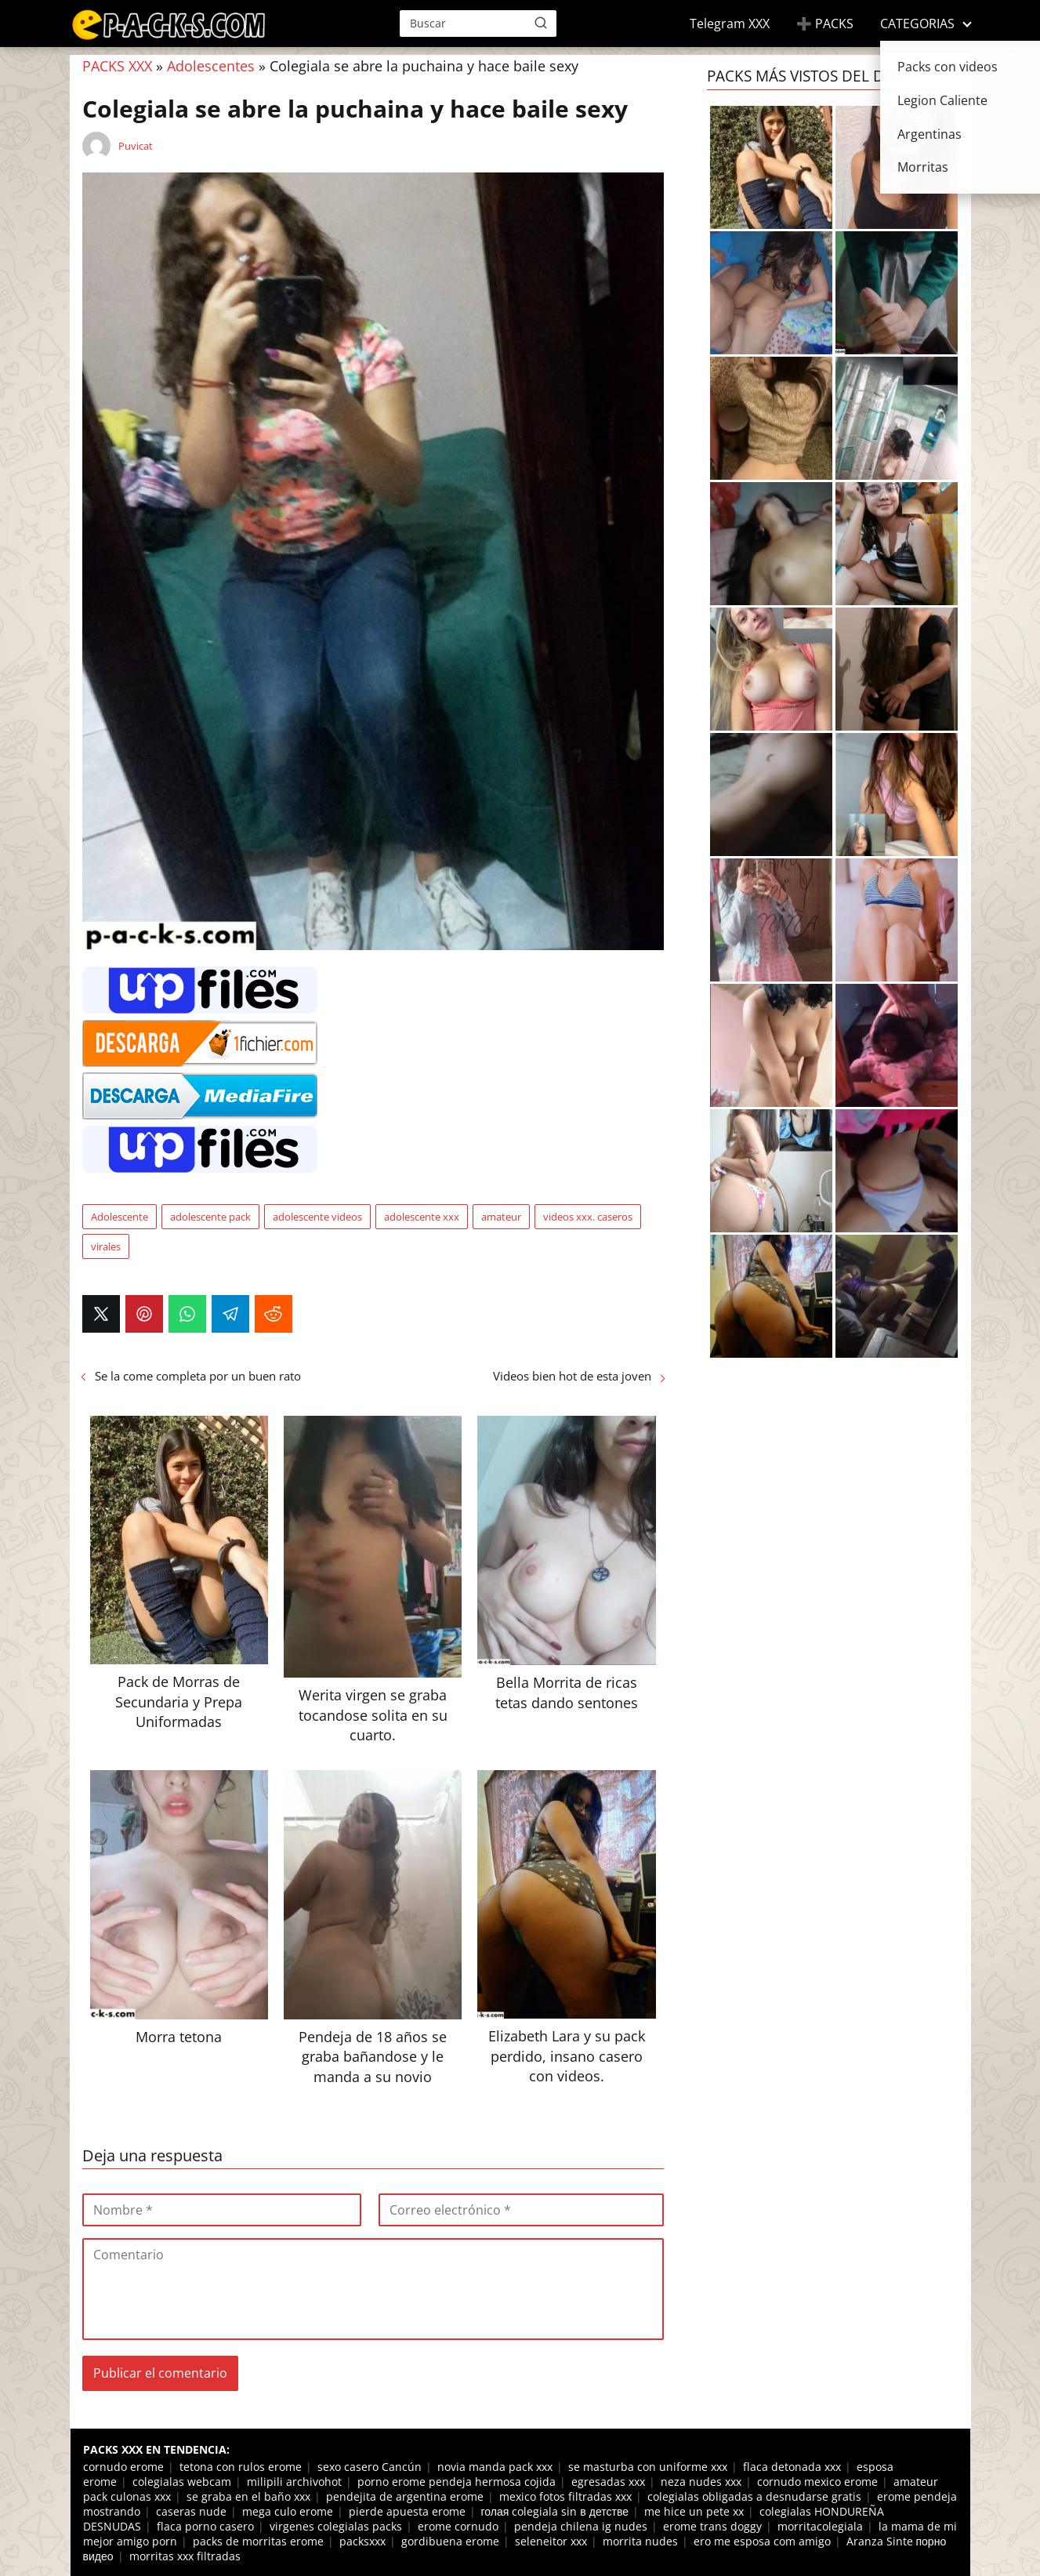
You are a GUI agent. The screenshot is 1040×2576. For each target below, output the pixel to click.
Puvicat (135, 146)
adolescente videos (317, 1217)
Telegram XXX (730, 23)
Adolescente (119, 1217)
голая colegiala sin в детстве (555, 2511)
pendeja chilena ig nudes (580, 2526)
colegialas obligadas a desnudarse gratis (754, 2496)
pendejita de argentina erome (405, 2496)
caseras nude (191, 2511)
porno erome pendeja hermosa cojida (456, 2481)
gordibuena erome (450, 2541)
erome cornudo (458, 2526)
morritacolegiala (820, 2526)
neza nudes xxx (701, 2481)
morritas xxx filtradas (185, 2556)
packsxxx (362, 2541)
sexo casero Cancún (369, 2466)
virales (106, 1246)
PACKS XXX (117, 65)
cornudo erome (123, 2466)
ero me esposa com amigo (762, 2541)
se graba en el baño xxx (248, 2496)
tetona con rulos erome (240, 2466)
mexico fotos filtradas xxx (565, 2496)
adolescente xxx (421, 1217)
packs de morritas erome (258, 2541)
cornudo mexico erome (817, 2481)
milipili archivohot (294, 2481)
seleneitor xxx (551, 2541)
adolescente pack (210, 1217)
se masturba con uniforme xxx (647, 2466)
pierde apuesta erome (407, 2511)
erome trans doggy (712, 2526)
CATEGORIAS (917, 23)
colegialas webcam (181, 2481)
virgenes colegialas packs (336, 2526)
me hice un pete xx (694, 2511)
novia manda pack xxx (495, 2466)
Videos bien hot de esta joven (572, 1376)
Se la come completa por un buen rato (198, 1376)
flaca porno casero (205, 2526)
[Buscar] (540, 22)
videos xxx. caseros (587, 1217)
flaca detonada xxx (792, 2466)
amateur (501, 1217)
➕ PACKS (824, 23)
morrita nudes (640, 2541)
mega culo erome (287, 2511)
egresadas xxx (608, 2481)
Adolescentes (211, 65)
